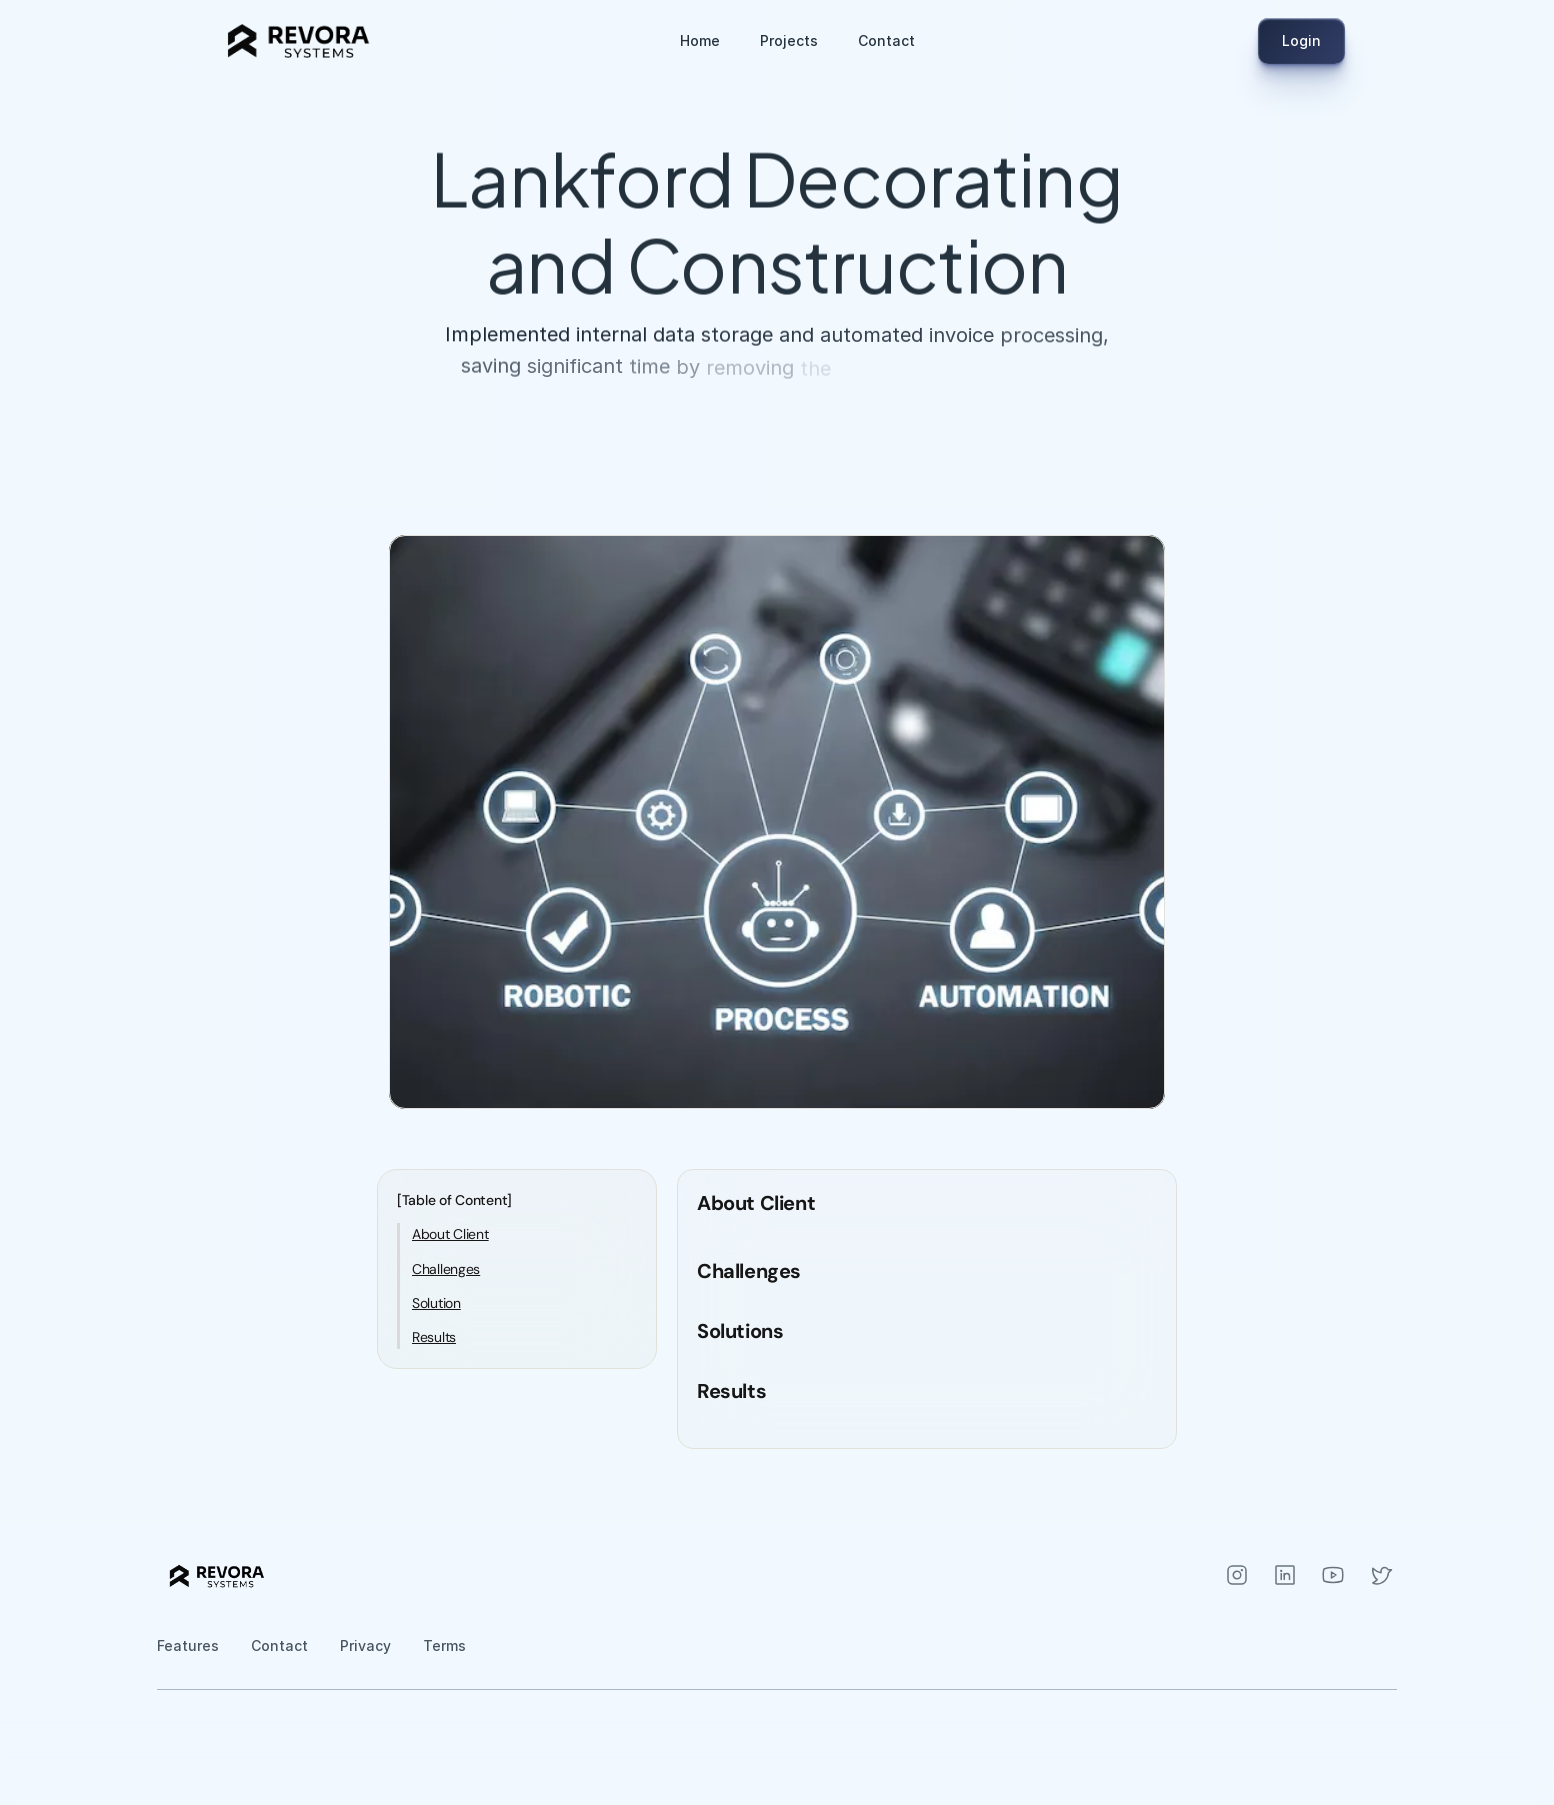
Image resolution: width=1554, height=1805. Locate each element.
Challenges (446, 1269)
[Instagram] (1237, 1575)
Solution (436, 1303)
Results (434, 1337)
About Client (450, 1234)
